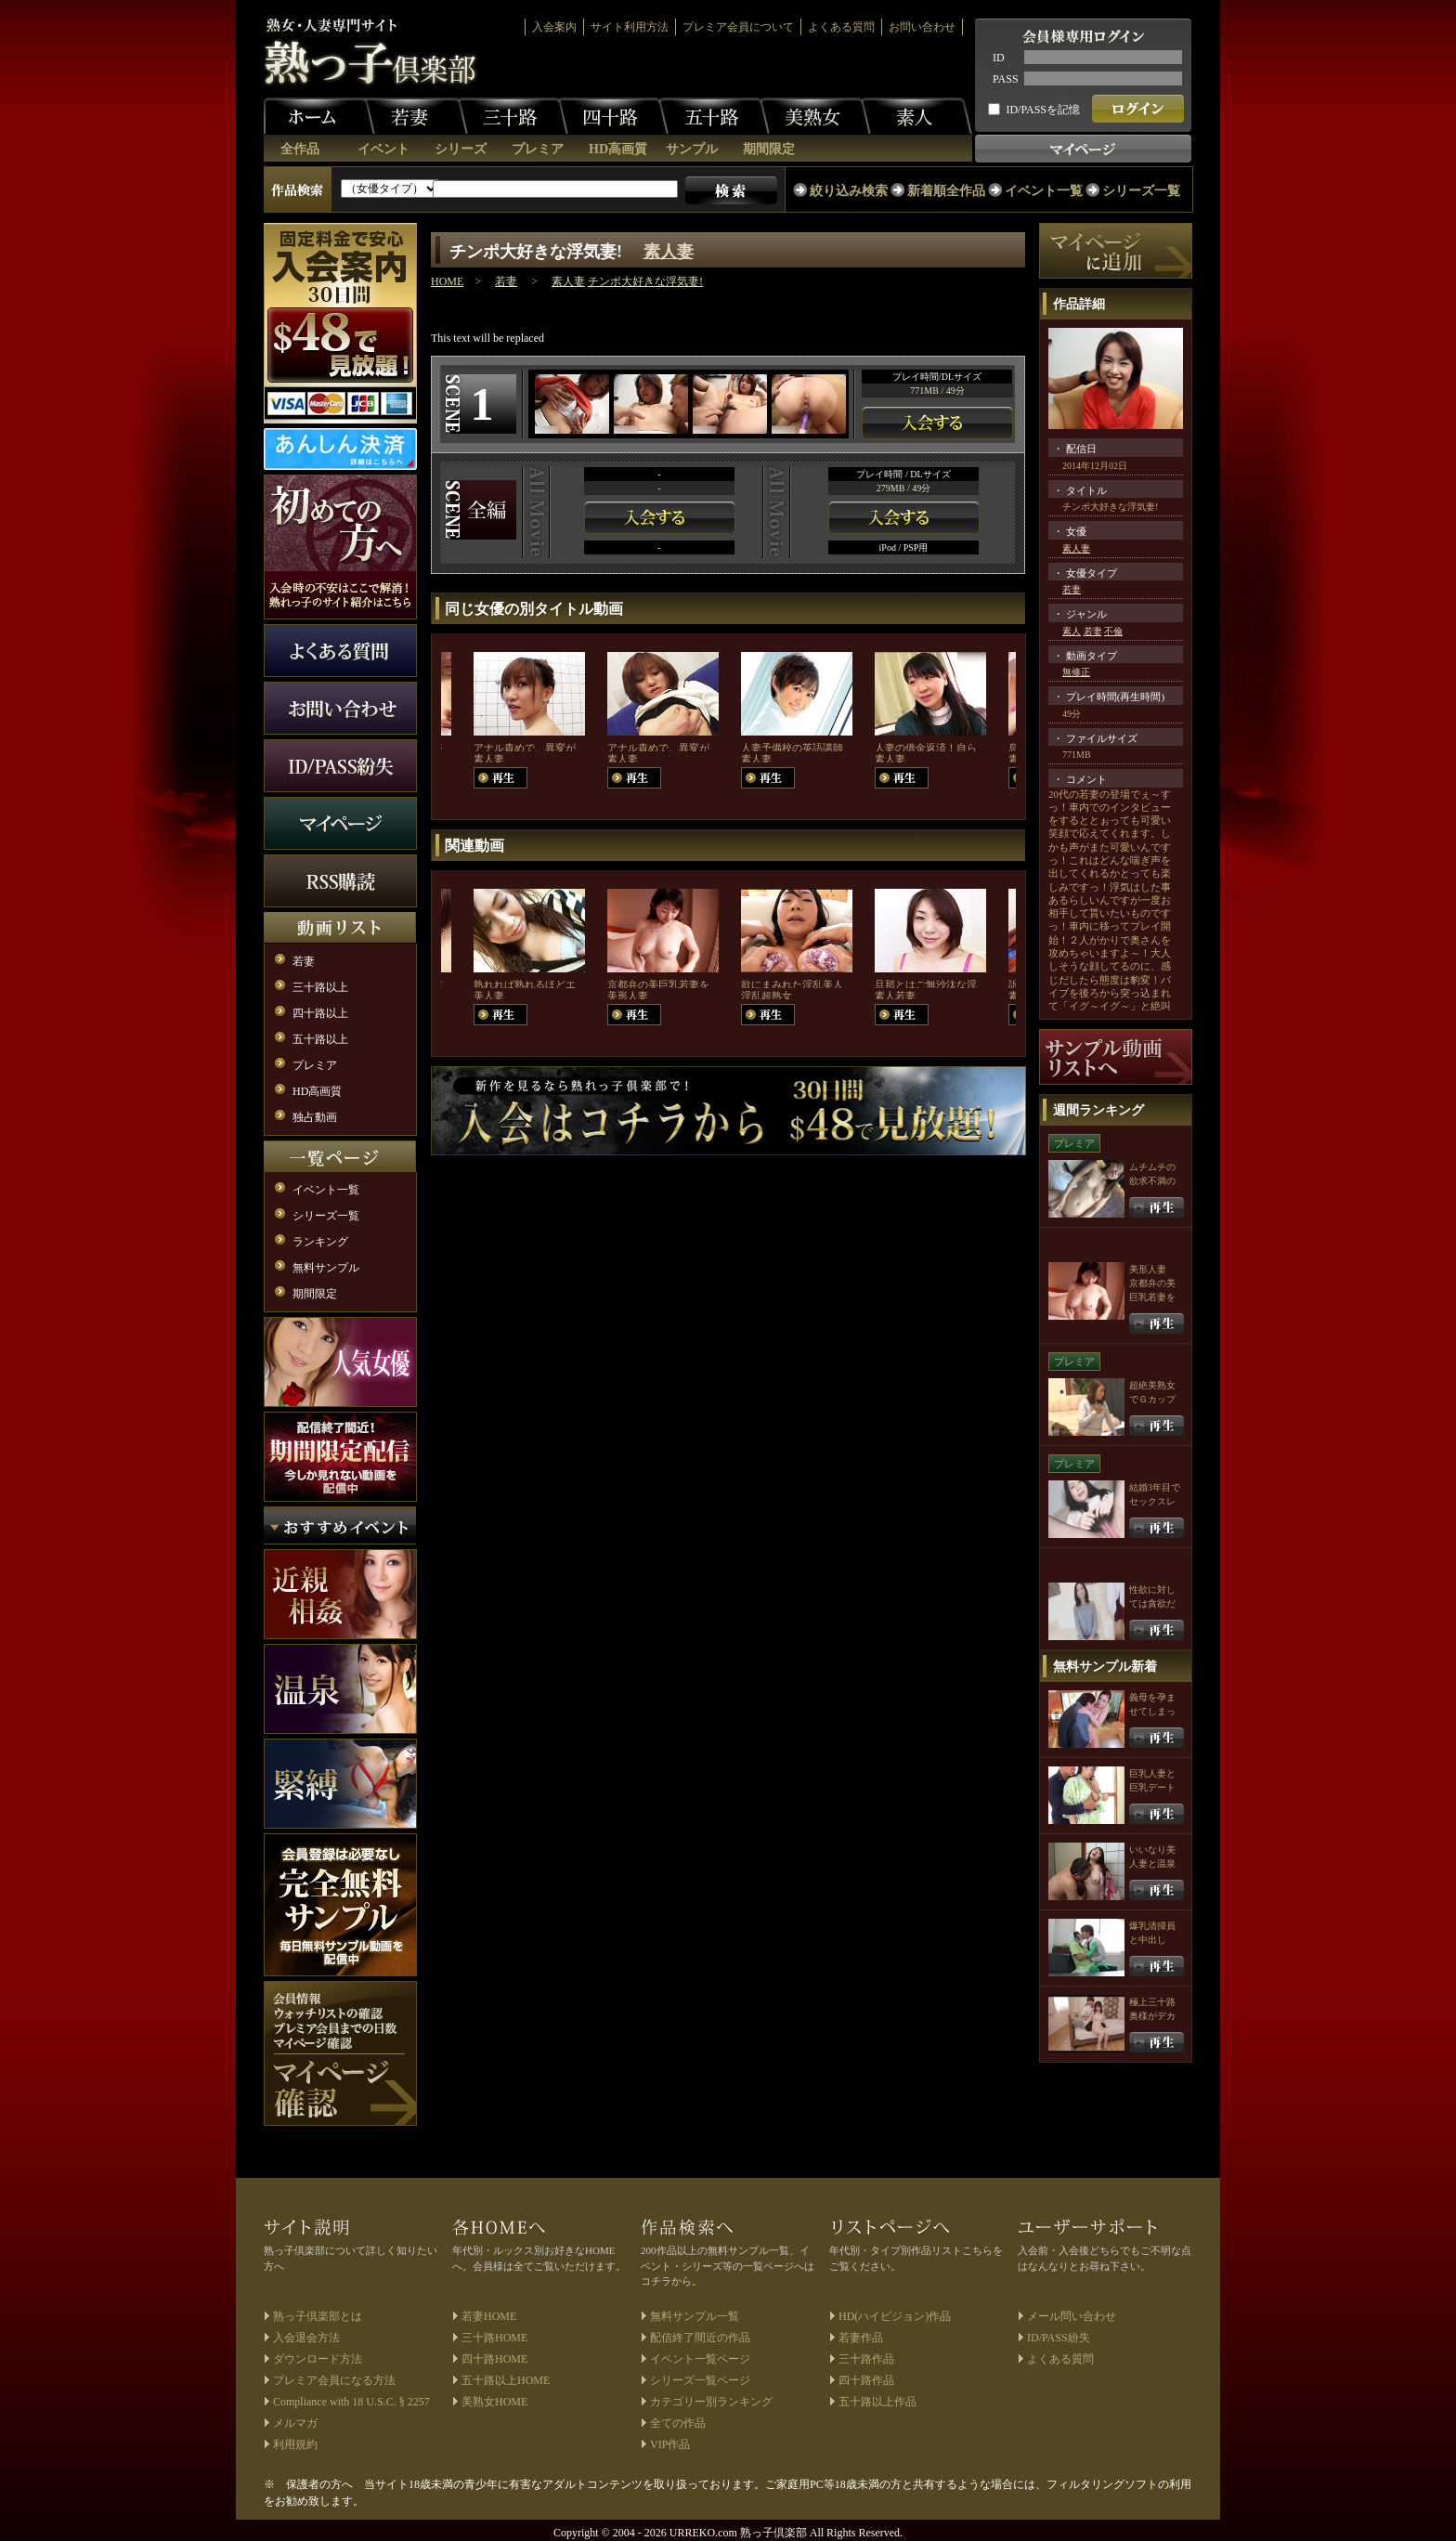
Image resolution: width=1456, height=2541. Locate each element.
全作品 (299, 149)
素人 (916, 116)
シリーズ (461, 149)
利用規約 (295, 2444)
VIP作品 (670, 2444)
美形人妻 (627, 995)
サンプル (692, 149)
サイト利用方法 (630, 26)
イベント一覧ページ (700, 2358)
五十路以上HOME (506, 2380)
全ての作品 (678, 2423)
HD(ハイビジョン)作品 (894, 2316)
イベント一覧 (1044, 191)
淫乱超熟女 (766, 995)
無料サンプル (325, 1267)
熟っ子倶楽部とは (317, 2316)
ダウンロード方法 (317, 2358)
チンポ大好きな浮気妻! (645, 281)
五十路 (714, 116)
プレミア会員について (738, 26)
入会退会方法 (306, 2337)
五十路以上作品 (877, 2401)
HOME (447, 281)
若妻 (412, 116)
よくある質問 (841, 26)
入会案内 (554, 26)
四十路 (613, 116)
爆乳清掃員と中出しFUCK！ (1152, 1940)
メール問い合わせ (1071, 2316)
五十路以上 (320, 1039)
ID (999, 57)
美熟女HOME (494, 2401)
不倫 (1113, 631)
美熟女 (815, 116)
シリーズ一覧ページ (700, 2380)
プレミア (538, 149)
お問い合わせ (922, 26)
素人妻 (669, 251)
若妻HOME (489, 2316)
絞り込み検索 (849, 191)
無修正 (1076, 672)
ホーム (319, 116)
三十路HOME (494, 2337)
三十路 (512, 116)
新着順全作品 (946, 191)
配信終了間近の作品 (700, 2337)
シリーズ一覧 (1141, 191)
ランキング (320, 1241)
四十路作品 (866, 2380)
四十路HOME (494, 2358)
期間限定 (769, 149)
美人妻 (489, 995)
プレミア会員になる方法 (334, 2380)
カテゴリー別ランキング (711, 2401)
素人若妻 (895, 995)
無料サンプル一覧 (694, 2316)
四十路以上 (320, 1013)
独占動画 (314, 1117)
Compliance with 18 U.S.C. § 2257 (351, 2401)
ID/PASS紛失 (1058, 2337)
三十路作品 (866, 2358)
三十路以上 (320, 987)
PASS (1006, 78)
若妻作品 (860, 2337)
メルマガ (295, 2423)
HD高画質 (618, 149)
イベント (384, 149)
